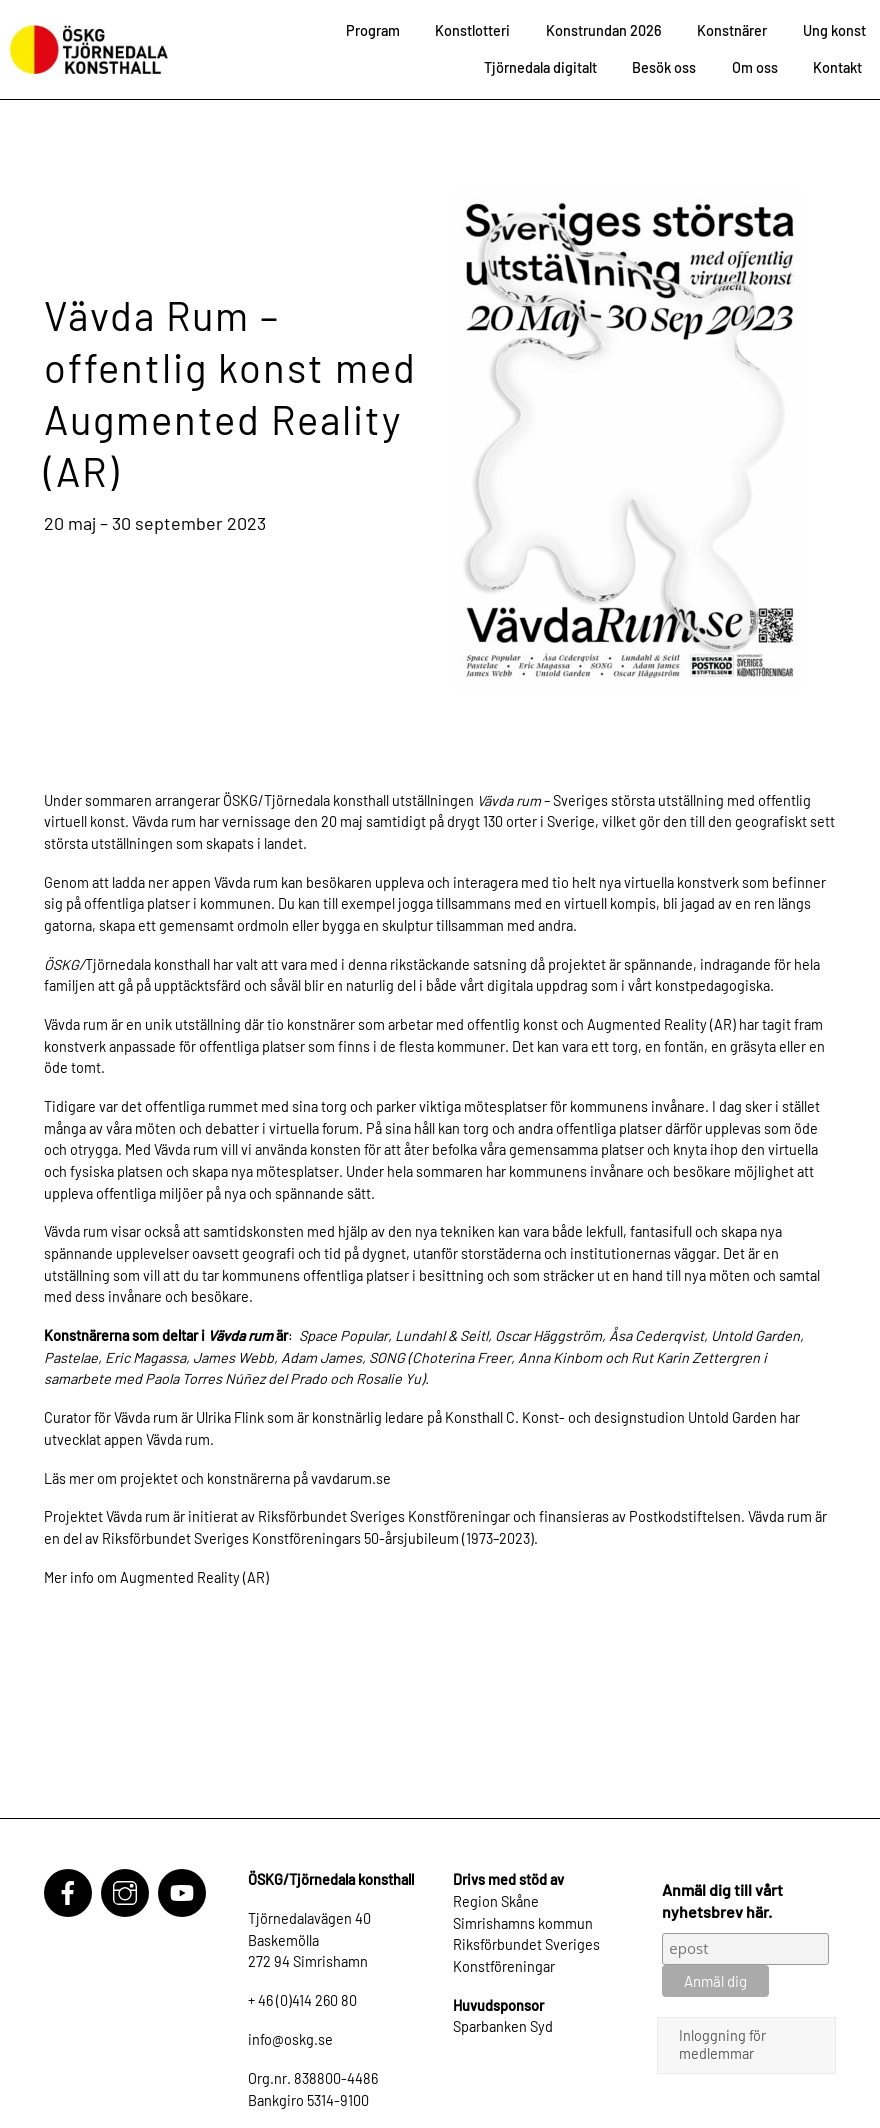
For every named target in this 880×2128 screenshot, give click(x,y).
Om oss (755, 67)
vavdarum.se (351, 1478)
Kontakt (837, 67)
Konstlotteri (472, 30)
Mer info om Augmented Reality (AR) (156, 1577)
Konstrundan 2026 (604, 30)
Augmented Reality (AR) (661, 1024)
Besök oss (664, 67)
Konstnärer (732, 30)
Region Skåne (496, 1901)
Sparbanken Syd (503, 2026)
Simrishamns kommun (523, 1923)
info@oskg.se (290, 2039)
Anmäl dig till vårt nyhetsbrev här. (722, 1900)
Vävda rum (246, 882)
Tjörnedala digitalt (540, 67)
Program (373, 30)
